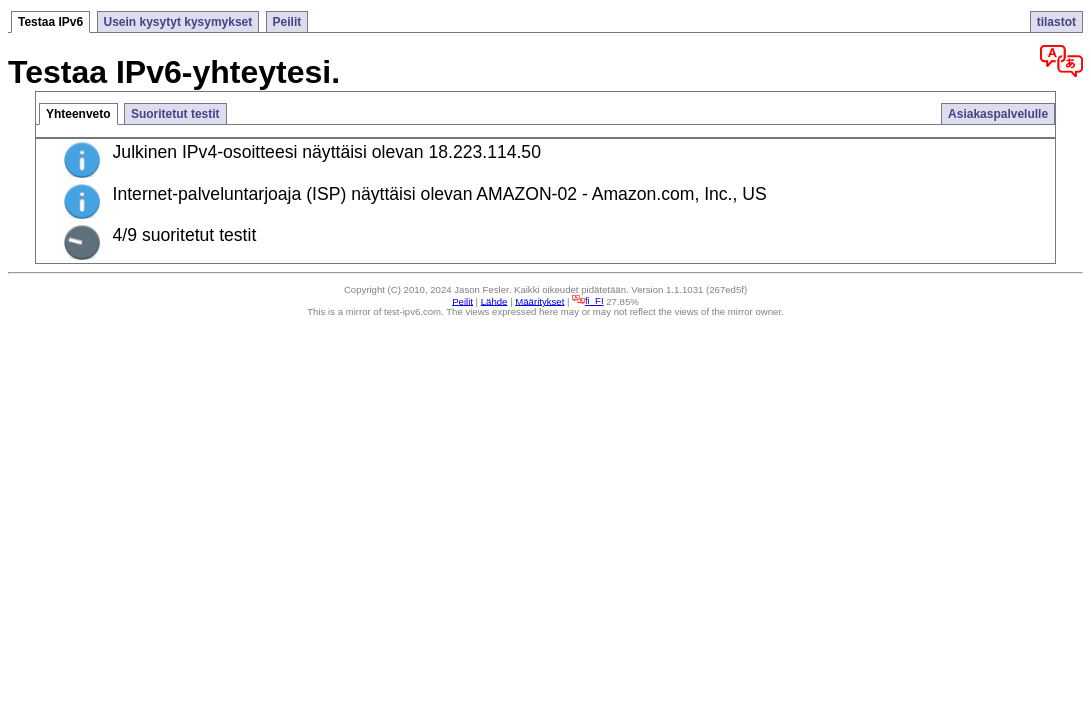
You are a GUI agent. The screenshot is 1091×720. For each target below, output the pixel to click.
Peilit (287, 22)
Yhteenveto (78, 114)
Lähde (494, 300)
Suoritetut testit (175, 114)
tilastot (1056, 22)
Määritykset (539, 300)
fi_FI (587, 300)
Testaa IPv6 (50, 22)
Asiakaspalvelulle (998, 114)
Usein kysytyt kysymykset (178, 22)
